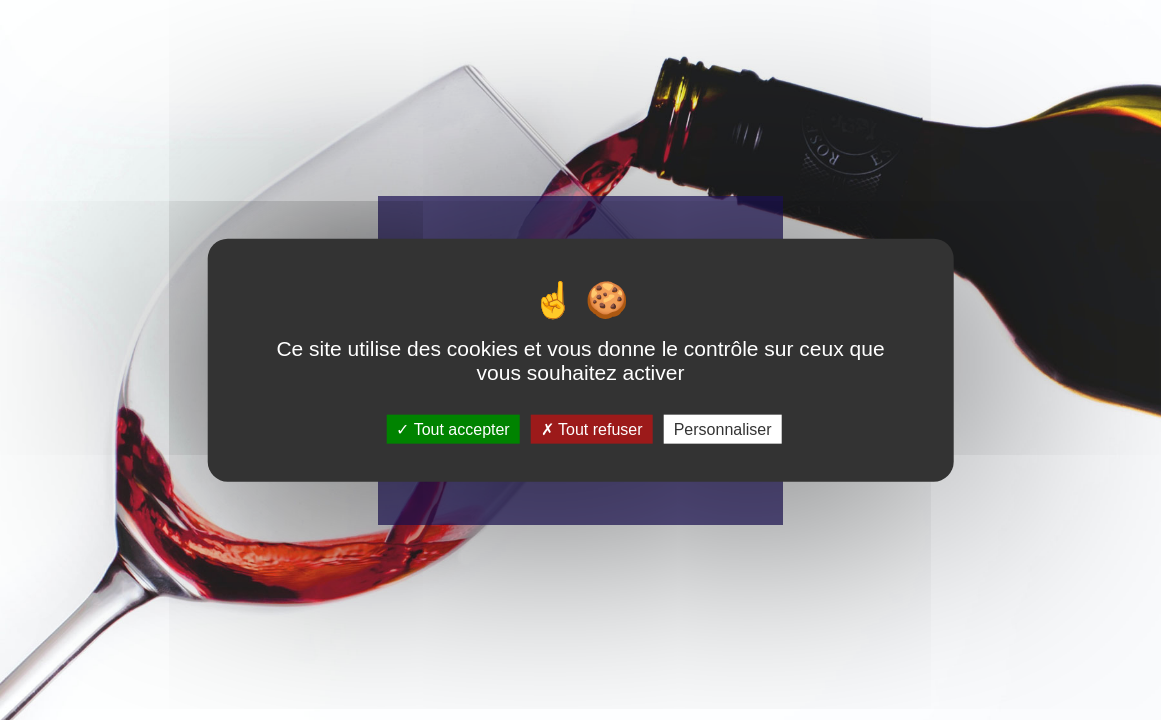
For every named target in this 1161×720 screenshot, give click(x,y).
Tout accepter (452, 428)
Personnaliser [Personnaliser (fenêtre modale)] (723, 428)
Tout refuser (592, 428)
